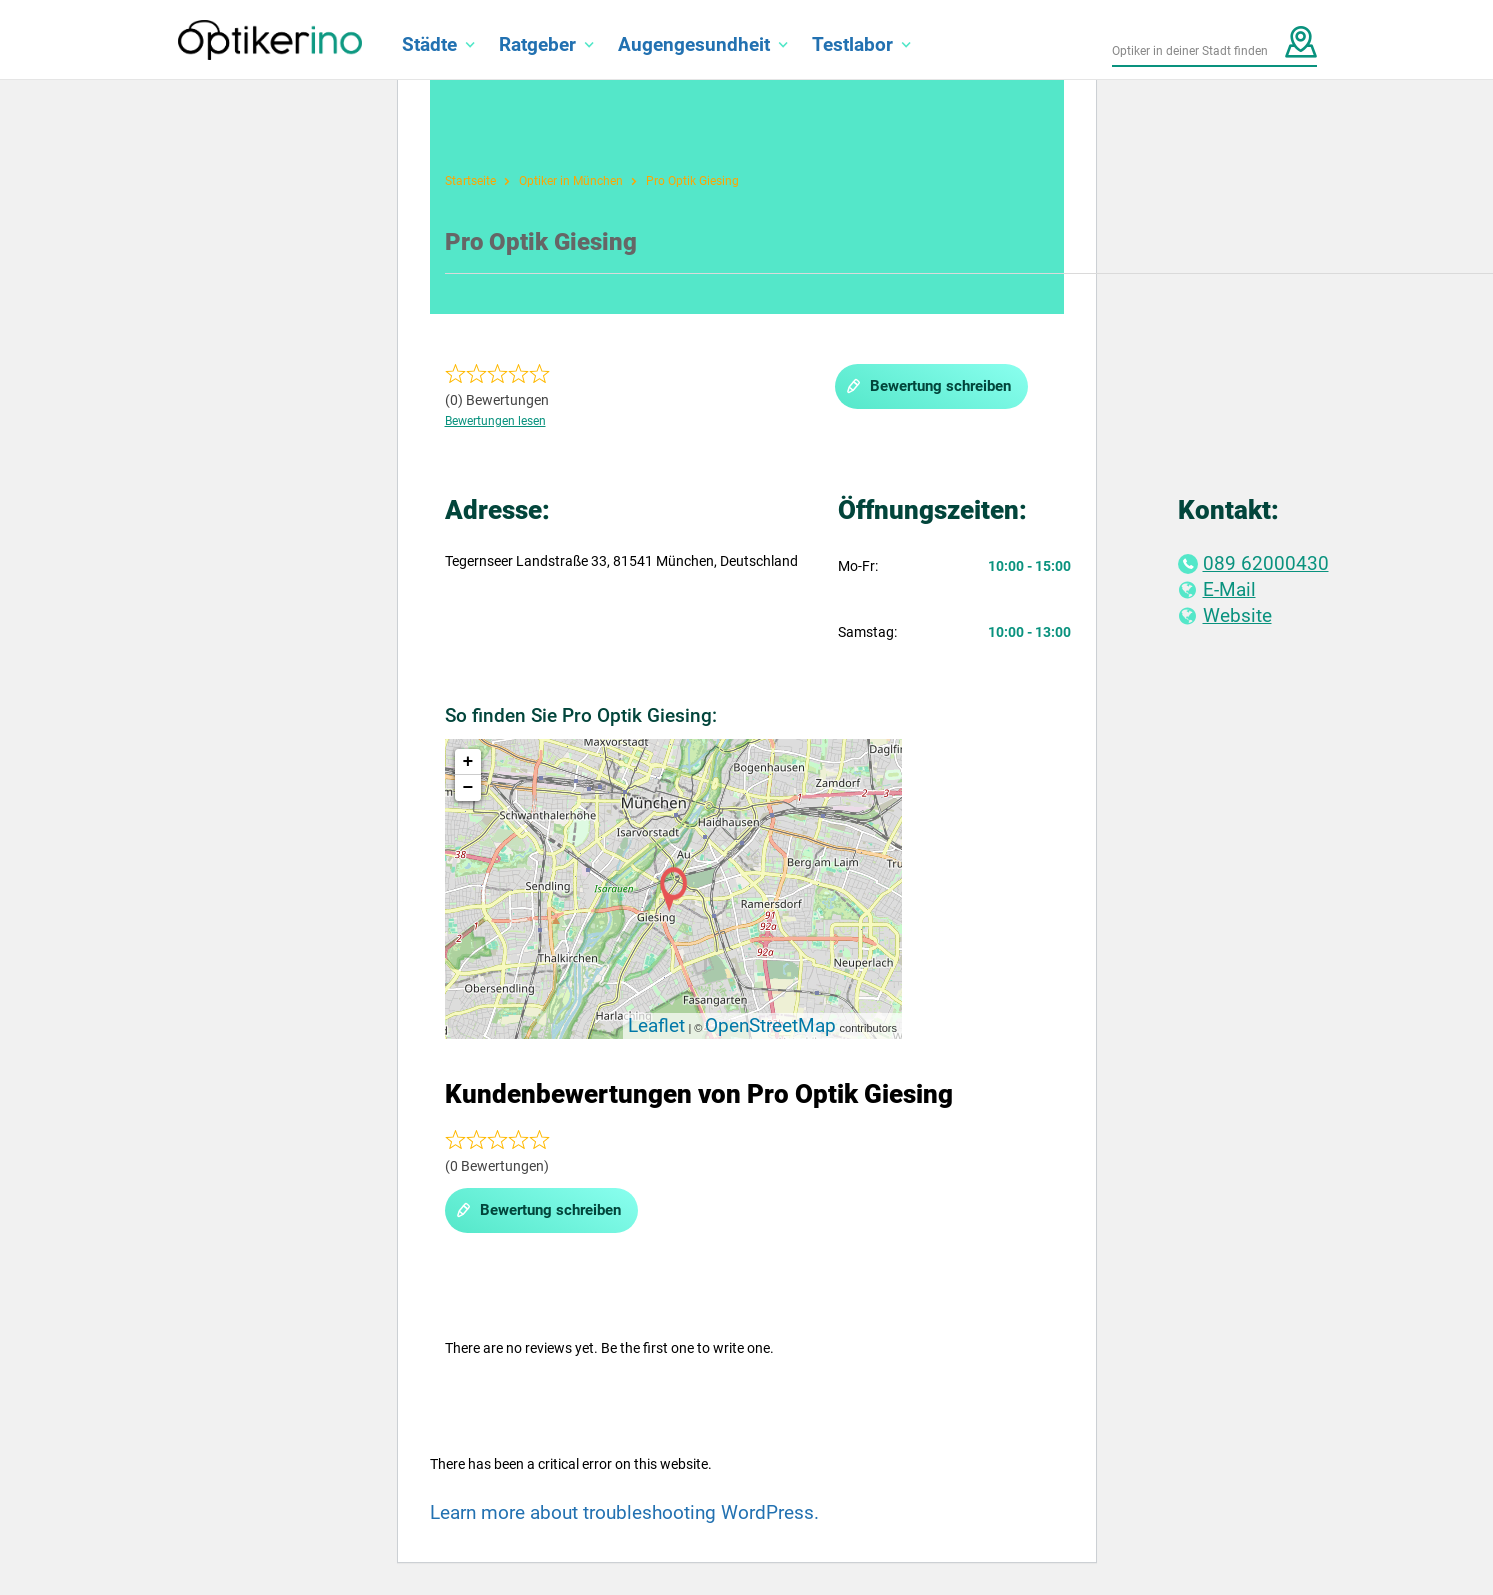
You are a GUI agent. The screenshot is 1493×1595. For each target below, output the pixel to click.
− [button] (468, 788)
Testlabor (852, 44)
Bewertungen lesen (495, 421)
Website (1225, 615)
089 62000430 (1253, 563)
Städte (429, 44)
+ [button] (468, 762)
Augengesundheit (694, 44)
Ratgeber (537, 44)
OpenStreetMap (770, 1025)
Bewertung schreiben (928, 387)
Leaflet (656, 1025)
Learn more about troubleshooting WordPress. (624, 1512)
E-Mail (1217, 589)
